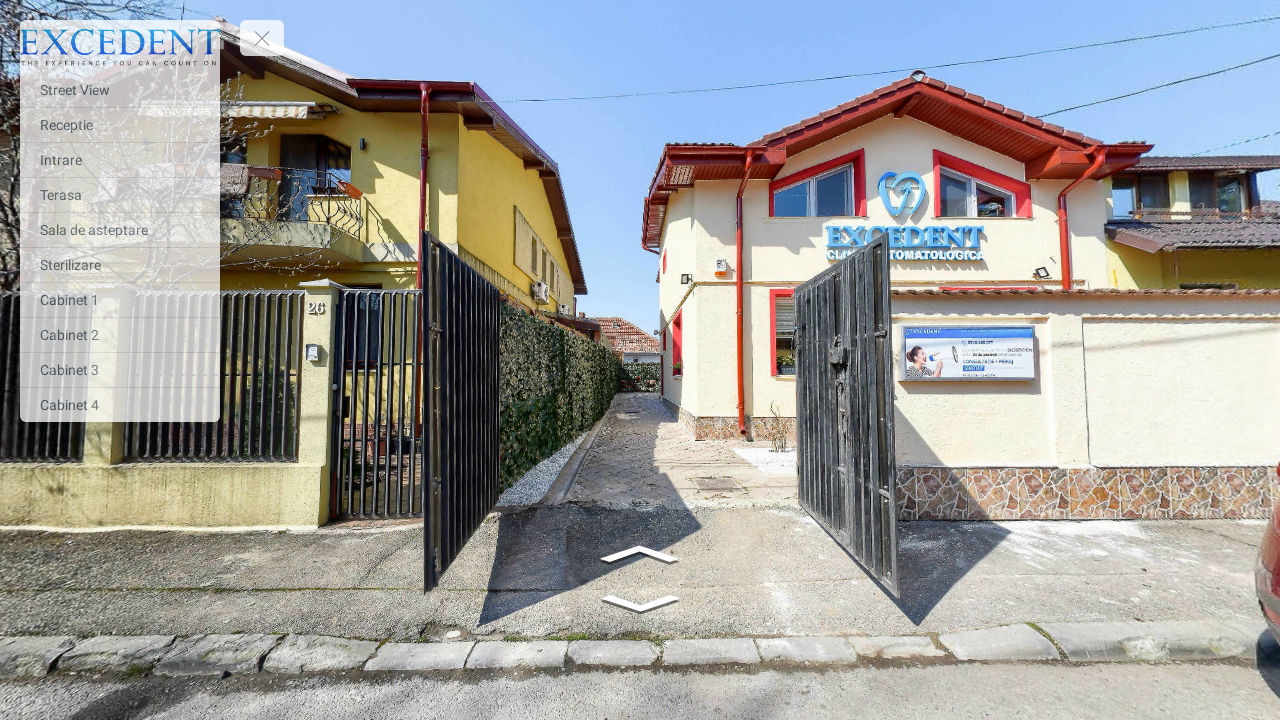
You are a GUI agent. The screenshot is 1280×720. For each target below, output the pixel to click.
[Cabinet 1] (120, 300)
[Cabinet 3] (120, 370)
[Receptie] (120, 125)
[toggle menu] (262, 38)
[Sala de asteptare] (120, 230)
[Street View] (120, 90)
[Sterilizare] (120, 265)
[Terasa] (120, 195)
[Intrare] (120, 160)
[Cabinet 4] (120, 405)
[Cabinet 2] (120, 335)
